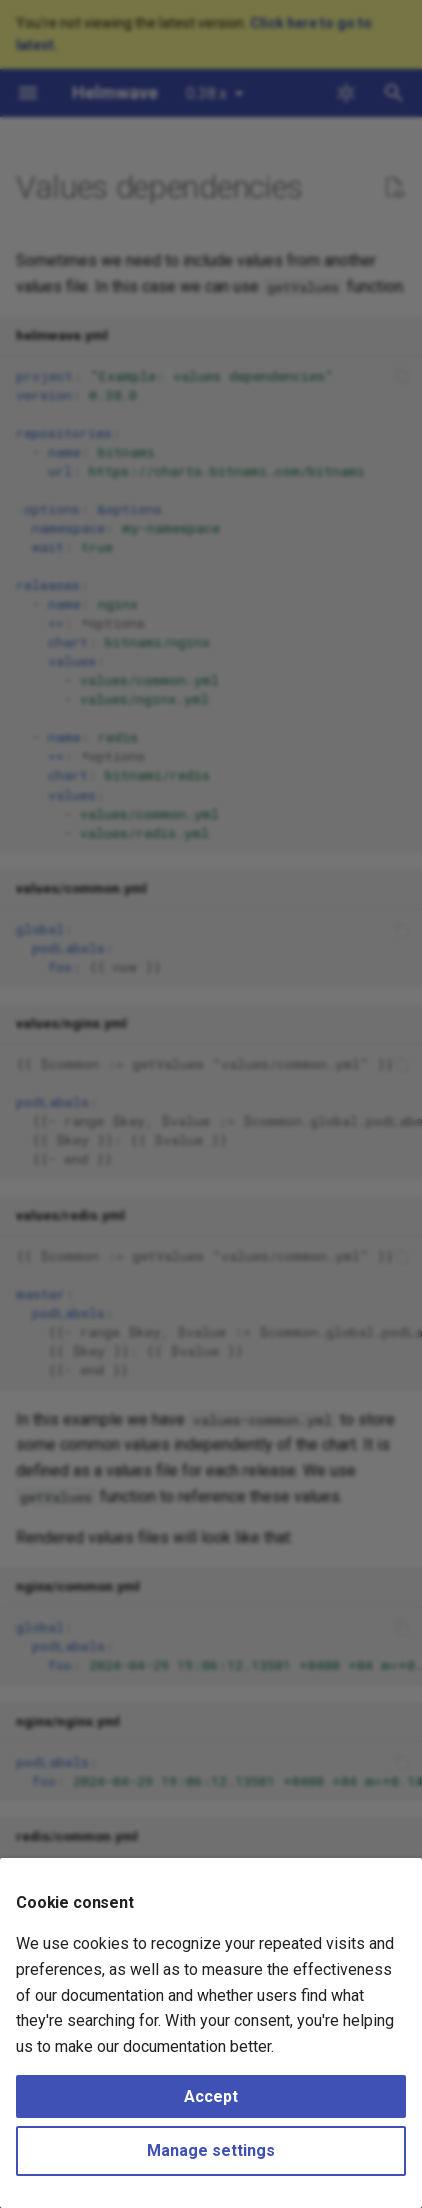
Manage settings (211, 2150)
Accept (211, 2096)
